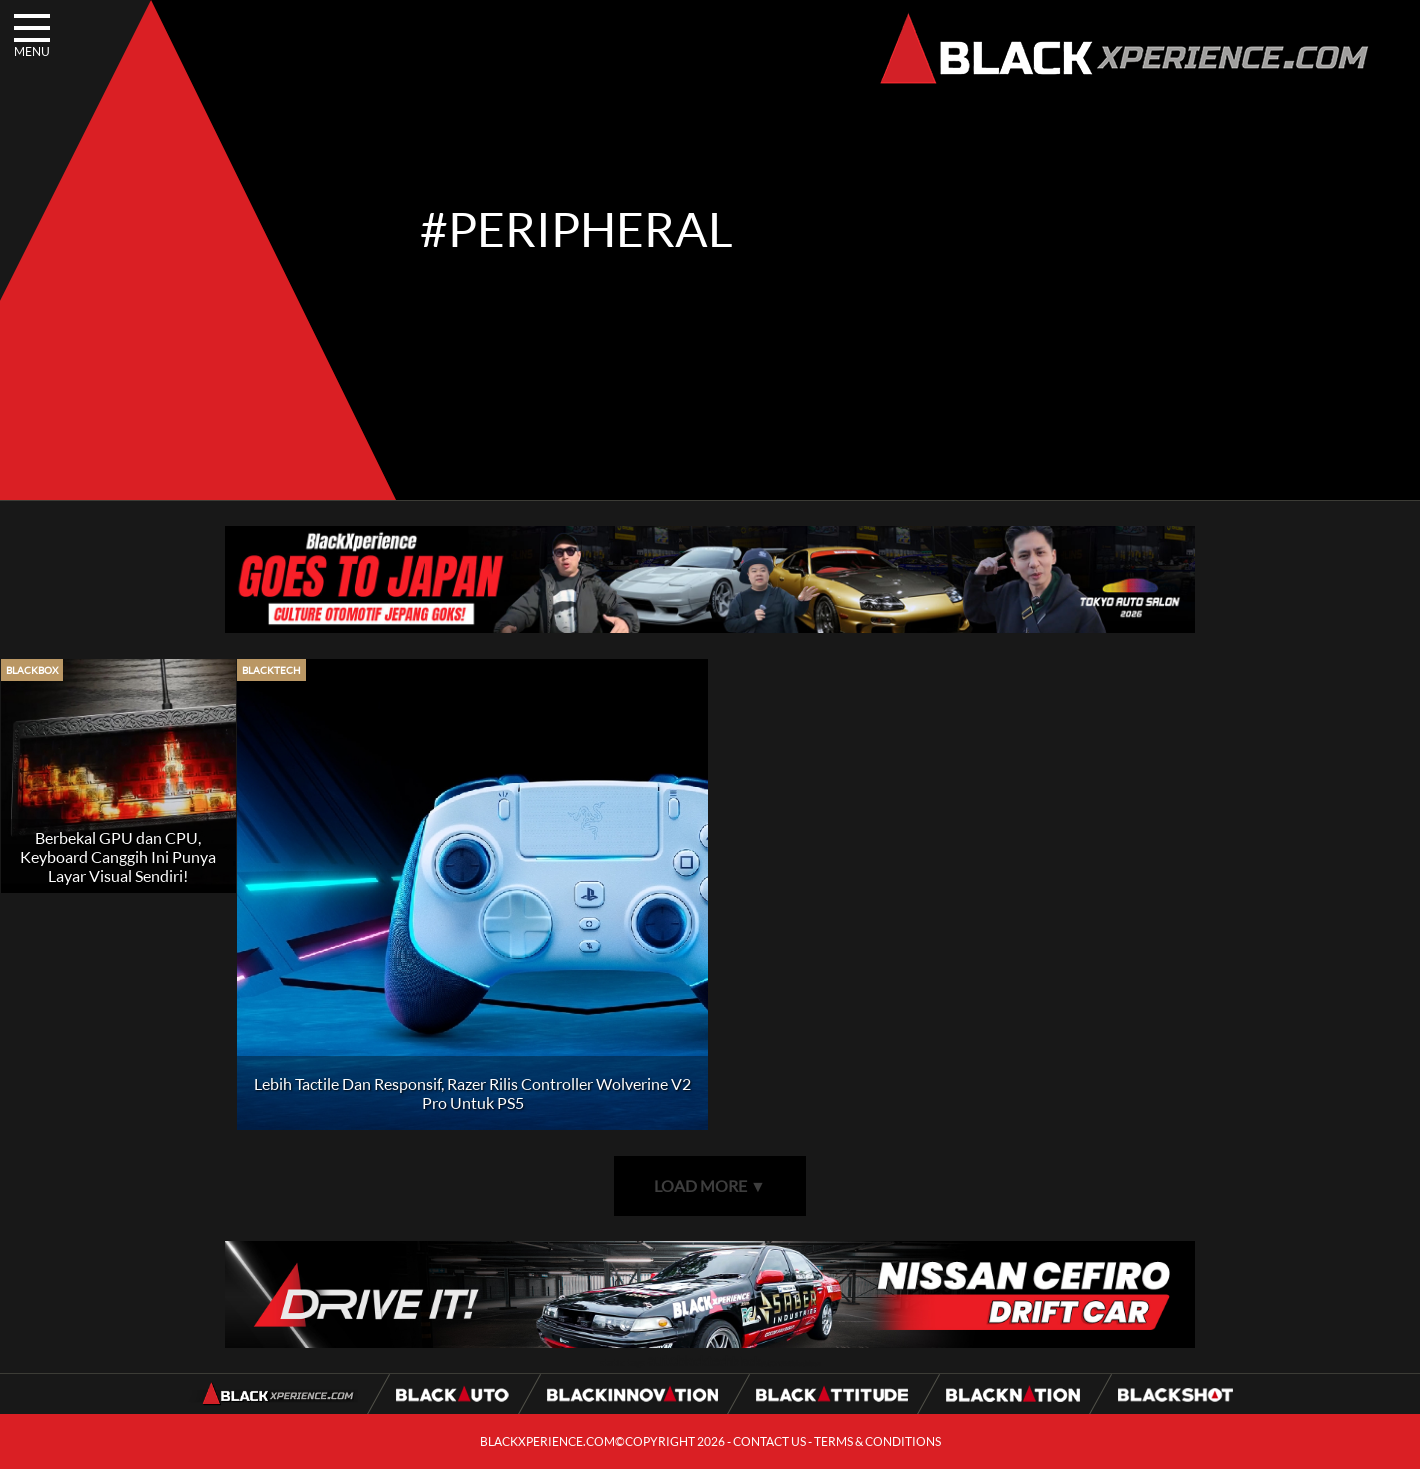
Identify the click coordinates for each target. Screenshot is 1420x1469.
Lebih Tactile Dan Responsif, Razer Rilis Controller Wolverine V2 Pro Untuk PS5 (472, 1093)
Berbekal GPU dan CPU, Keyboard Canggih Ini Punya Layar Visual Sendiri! (118, 856)
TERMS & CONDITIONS (877, 1441)
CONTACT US (769, 1441)
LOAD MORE (710, 1185)
